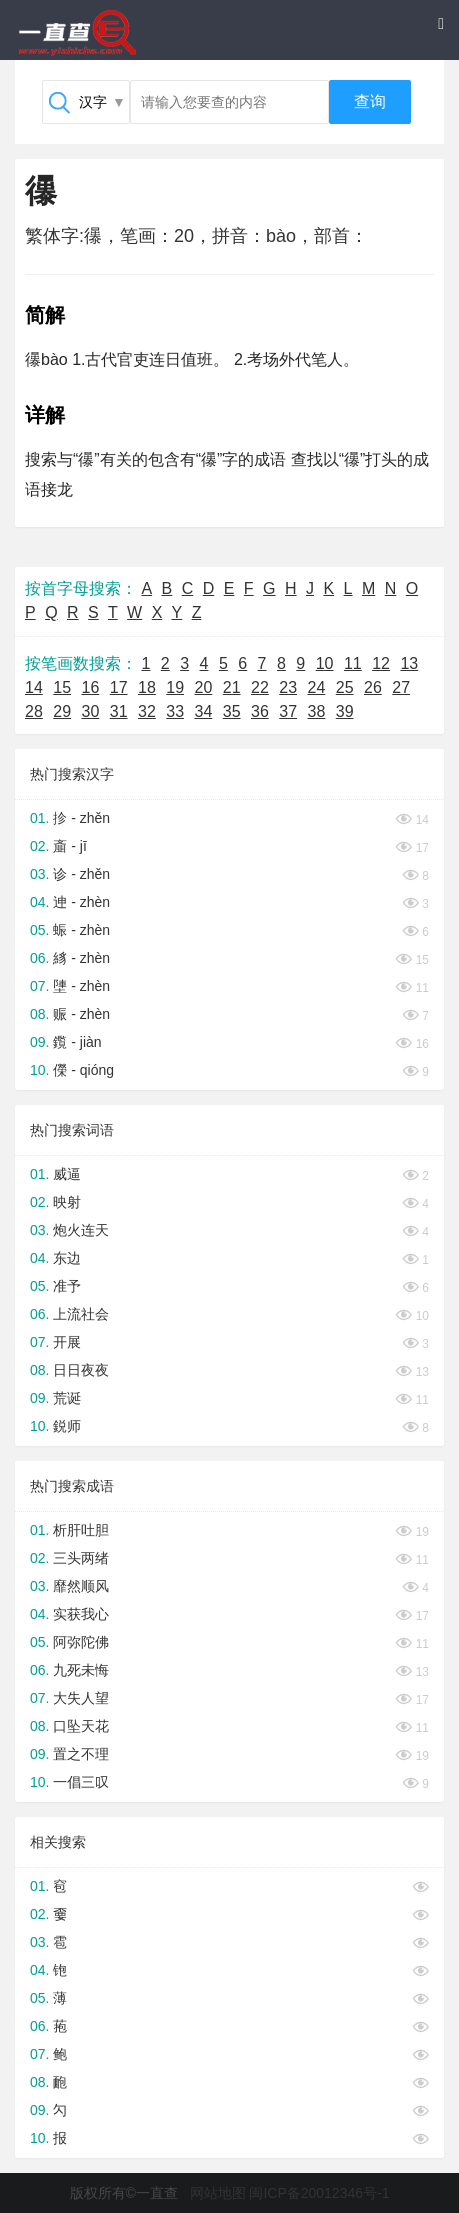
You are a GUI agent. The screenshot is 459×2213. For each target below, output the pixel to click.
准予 (67, 1286)
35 (232, 711)
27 (401, 687)
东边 (67, 1258)
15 (62, 687)
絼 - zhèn (81, 958)
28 (34, 711)
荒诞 (67, 1398)
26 (373, 687)
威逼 (67, 1174)
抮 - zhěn (81, 818)
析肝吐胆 (81, 1530)
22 (260, 687)
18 (147, 687)
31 (119, 711)
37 (288, 711)
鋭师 (67, 1426)
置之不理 (81, 1754)
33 (175, 711)
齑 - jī (69, 846)
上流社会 (81, 1314)
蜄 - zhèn (81, 930)
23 (288, 687)
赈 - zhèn (81, 1014)
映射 (67, 1202)
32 (147, 711)
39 (345, 711)
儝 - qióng (83, 1070)
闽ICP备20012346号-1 (319, 2193)
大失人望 (81, 1698)
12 (381, 663)
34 (204, 711)
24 (317, 687)
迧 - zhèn (81, 902)
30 (91, 711)
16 (91, 687)
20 (204, 687)
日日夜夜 (81, 1370)
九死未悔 (81, 1670)
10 (325, 663)
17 (119, 687)
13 (409, 663)
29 (62, 711)
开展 (67, 1342)
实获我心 (81, 1614)
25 (345, 687)
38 (317, 711)
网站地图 (218, 2193)
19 (175, 687)
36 (260, 711)
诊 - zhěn (81, 874)
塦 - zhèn (81, 986)
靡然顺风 (81, 1586)
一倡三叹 (81, 1782)
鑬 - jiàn (77, 1042)
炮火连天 (81, 1230)
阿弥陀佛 (81, 1642)
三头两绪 (81, 1558)
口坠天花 (81, 1726)
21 (232, 687)
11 (353, 663)
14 (34, 687)
